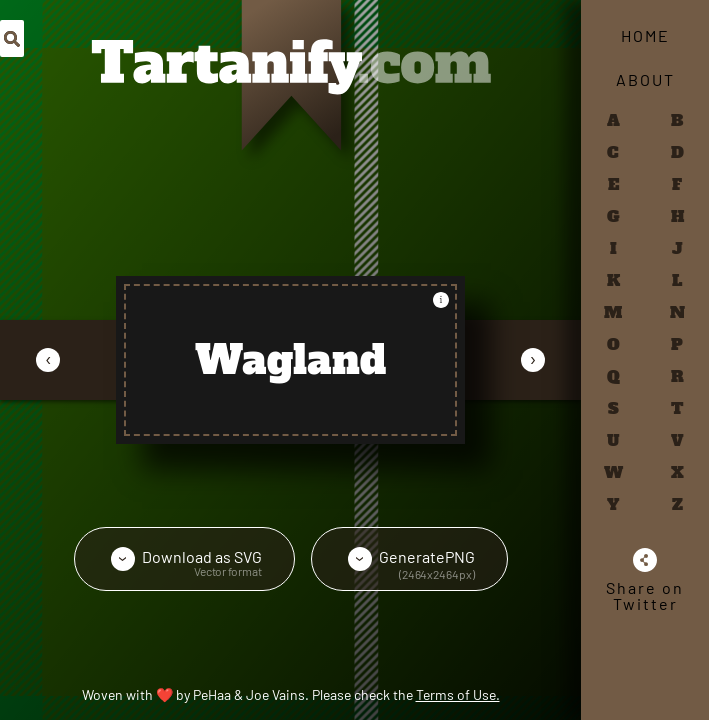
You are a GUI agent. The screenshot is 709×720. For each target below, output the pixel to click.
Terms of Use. (458, 694)
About (645, 79)
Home (645, 35)
